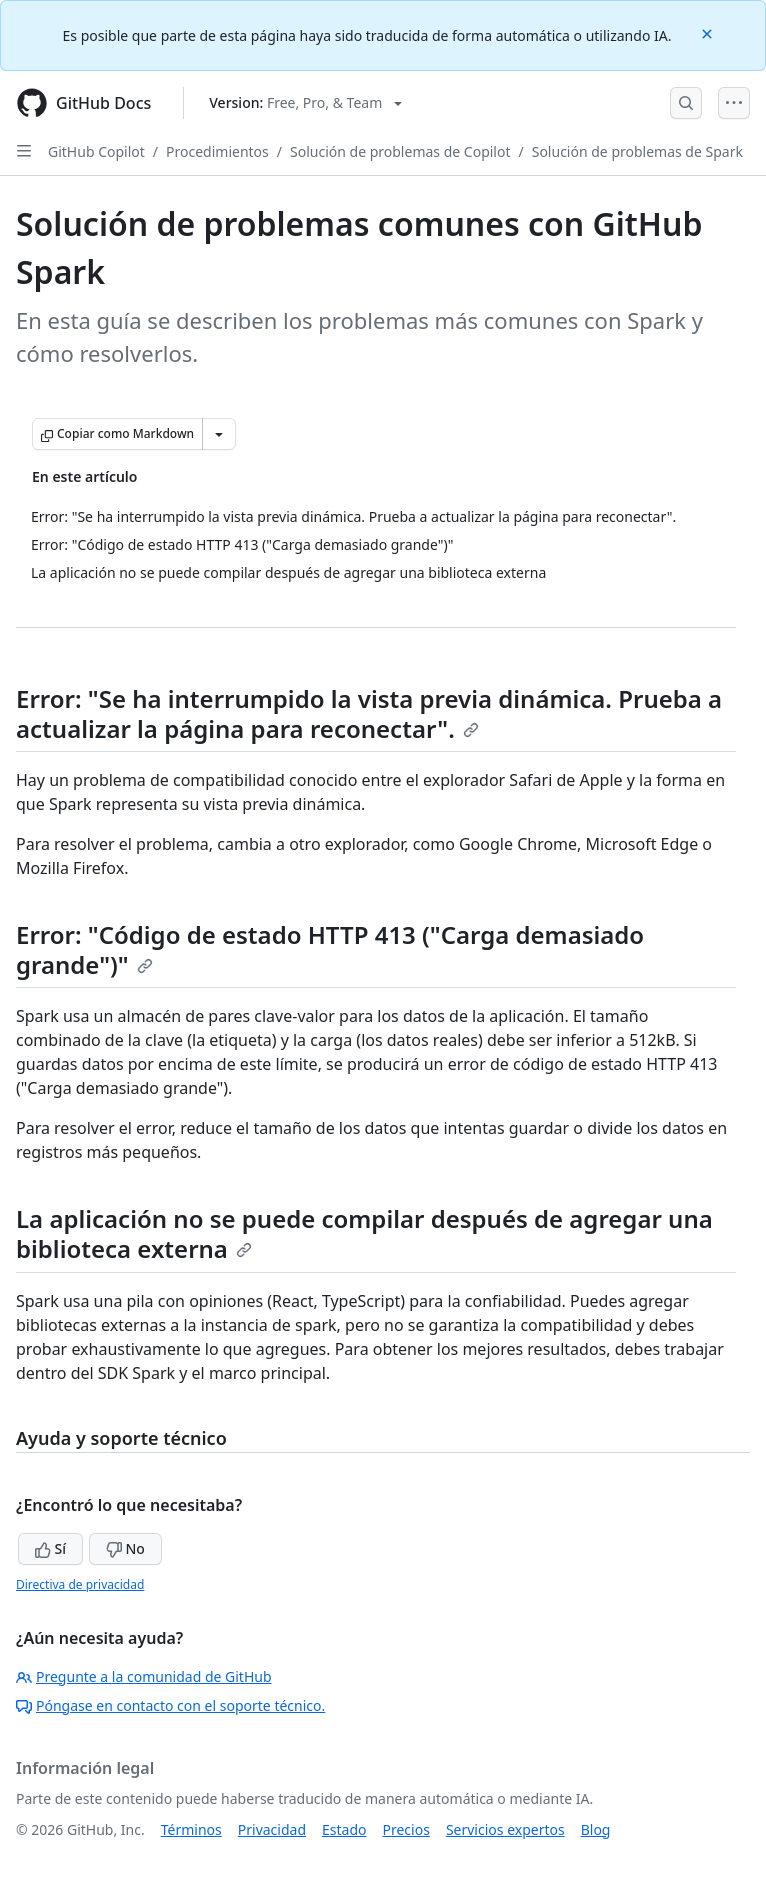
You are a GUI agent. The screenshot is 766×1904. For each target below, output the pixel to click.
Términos (191, 1829)
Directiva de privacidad (80, 1584)
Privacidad (272, 1829)
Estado (344, 1829)
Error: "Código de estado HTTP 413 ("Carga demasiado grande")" (330, 949)
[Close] (709, 32)
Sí (50, 1548)
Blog (596, 1829)
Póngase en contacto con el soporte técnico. (170, 1705)
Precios (406, 1829)
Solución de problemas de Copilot (400, 151)
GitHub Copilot (96, 151)
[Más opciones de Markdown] (219, 434)
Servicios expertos (505, 1829)
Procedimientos (217, 151)
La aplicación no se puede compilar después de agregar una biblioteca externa (364, 1233)
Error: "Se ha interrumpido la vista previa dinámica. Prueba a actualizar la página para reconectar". (369, 713)
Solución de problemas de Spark (637, 151)
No (125, 1548)
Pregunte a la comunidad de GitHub (144, 1676)
